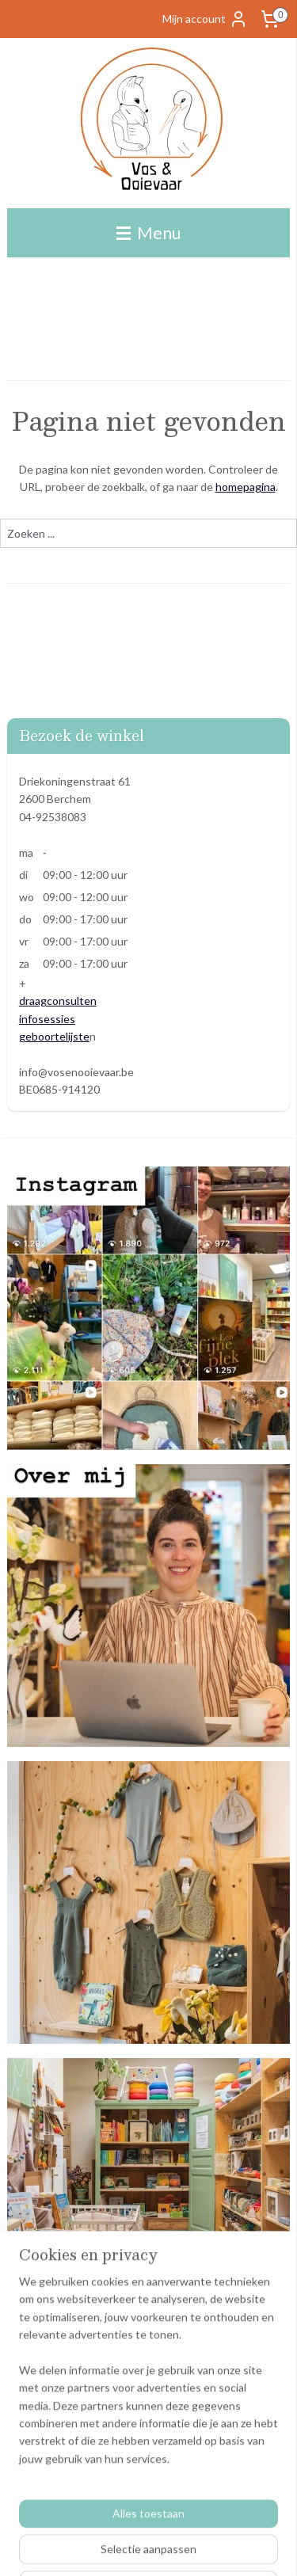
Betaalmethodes (48, 2411)
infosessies (47, 1018)
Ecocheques (37, 2429)
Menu (148, 232)
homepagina (245, 486)
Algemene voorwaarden (66, 2393)
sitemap (200, 2547)
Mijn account (205, 19)
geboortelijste (54, 1036)
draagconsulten (58, 1000)
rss (228, 2547)
